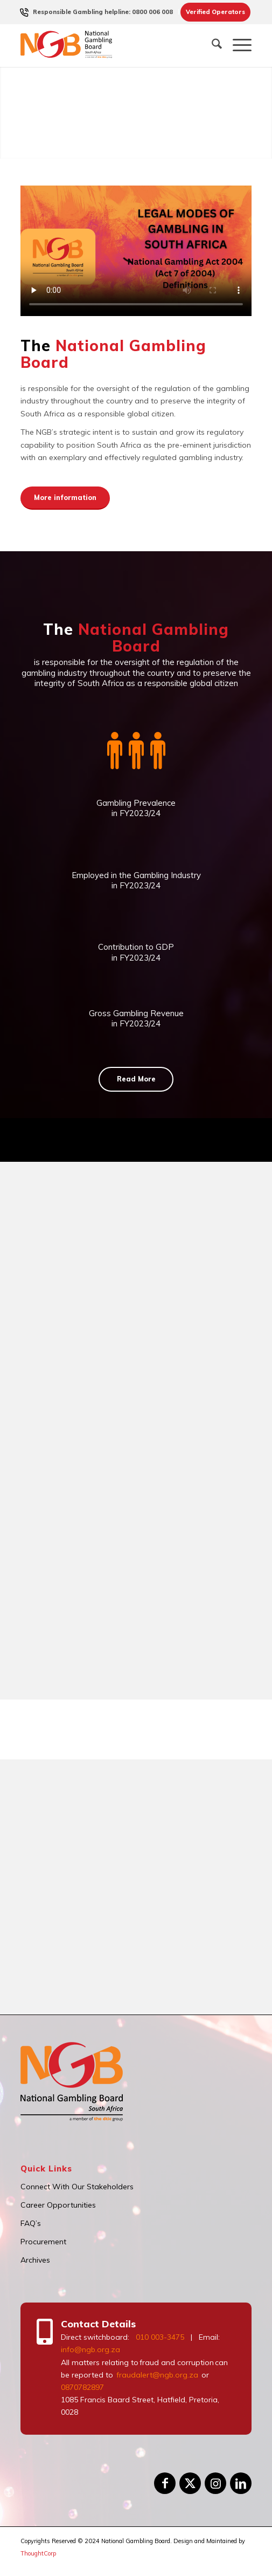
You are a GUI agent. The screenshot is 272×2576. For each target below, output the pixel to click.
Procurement (43, 2241)
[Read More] (136, 1079)
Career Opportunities (58, 2205)
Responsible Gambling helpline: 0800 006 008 (103, 12)
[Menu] (237, 45)
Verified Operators (215, 12)
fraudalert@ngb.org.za (156, 2375)
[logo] (112, 45)
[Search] (211, 45)
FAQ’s (30, 2223)
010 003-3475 (160, 2337)
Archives (35, 2260)
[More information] (65, 498)
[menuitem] (103, 12)
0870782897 (82, 2387)
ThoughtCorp (38, 2553)
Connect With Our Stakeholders (77, 2186)
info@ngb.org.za (90, 2349)
